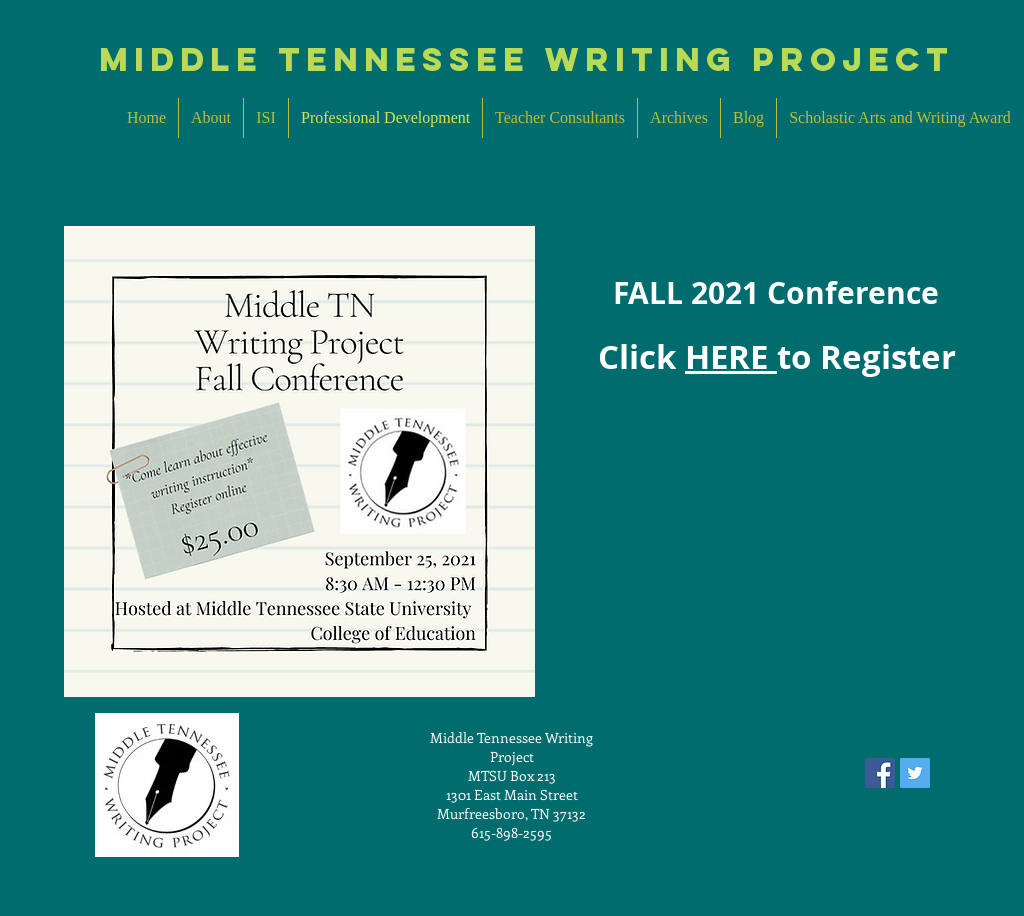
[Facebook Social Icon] (880, 773)
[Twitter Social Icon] (915, 773)
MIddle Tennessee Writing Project (526, 59)
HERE (731, 356)
